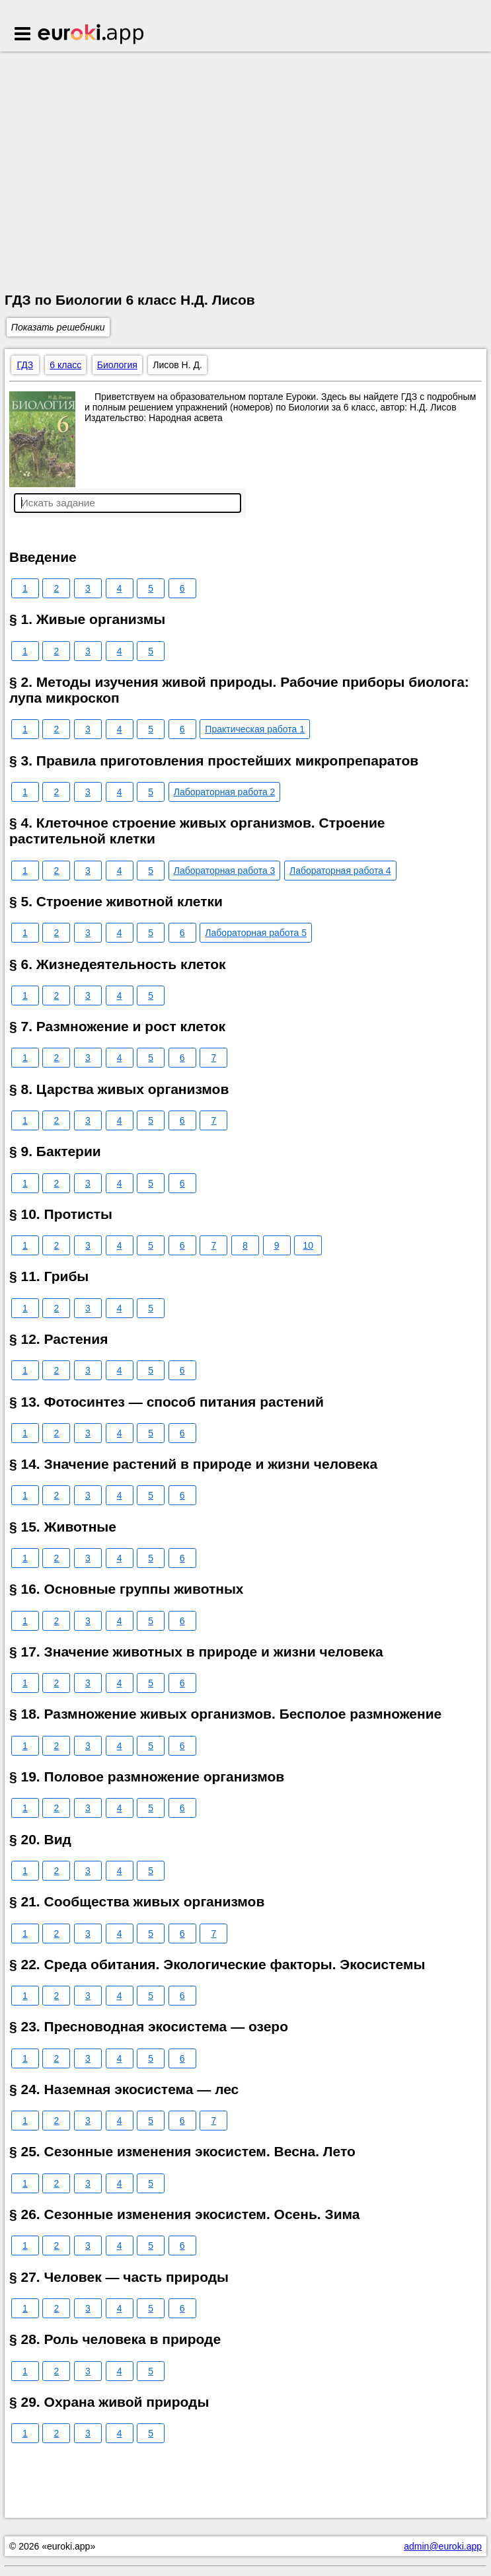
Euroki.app (91, 35)
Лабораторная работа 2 (225, 792)
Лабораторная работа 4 (340, 870)
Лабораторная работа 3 (225, 870)
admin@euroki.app (443, 2546)
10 (308, 1245)
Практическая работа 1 (255, 729)
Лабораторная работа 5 (256, 932)
